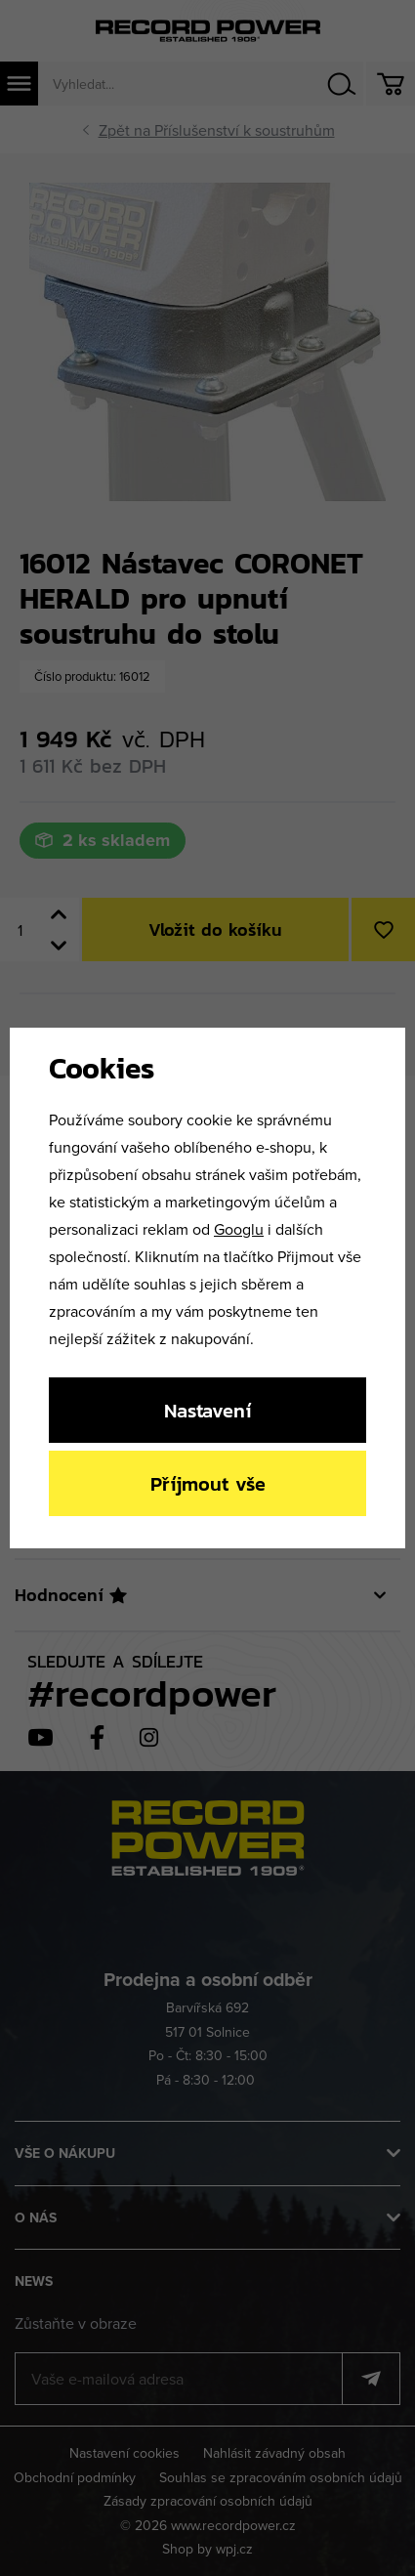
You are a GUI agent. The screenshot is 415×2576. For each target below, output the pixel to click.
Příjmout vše (208, 1483)
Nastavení (207, 1410)
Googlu (239, 1229)
